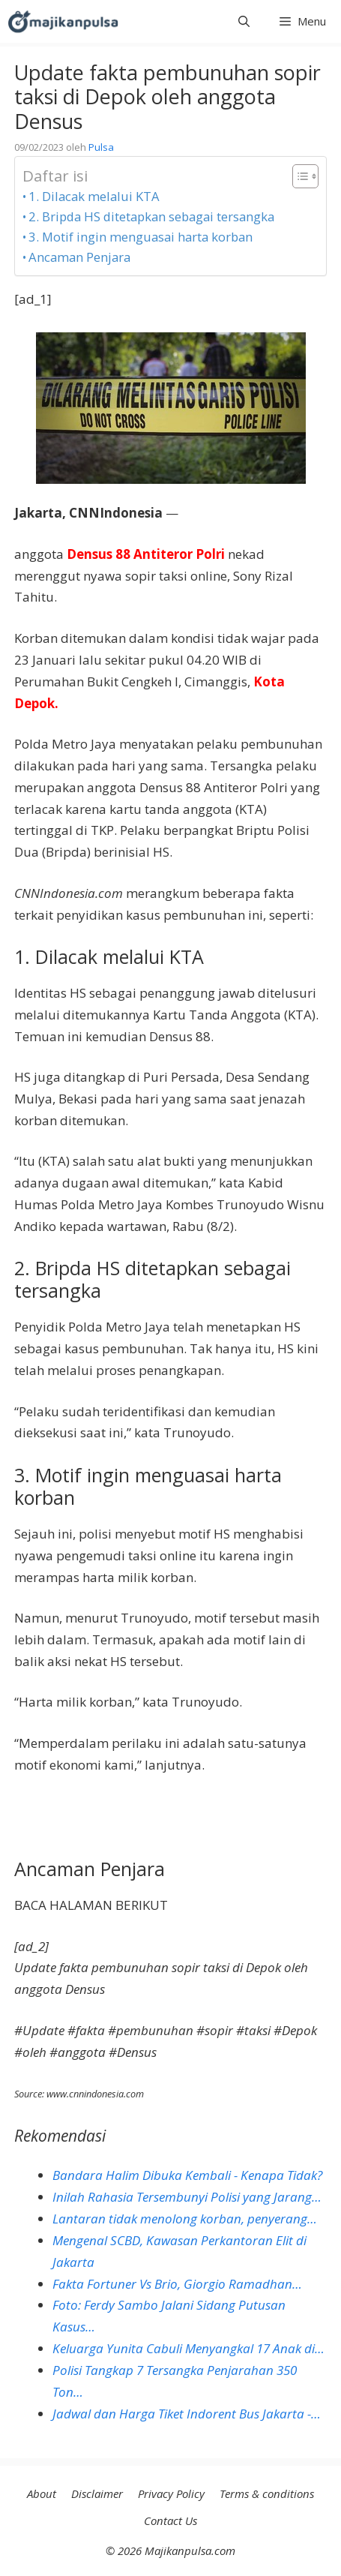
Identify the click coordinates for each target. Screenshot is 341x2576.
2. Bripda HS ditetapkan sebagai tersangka (151, 216)
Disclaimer (97, 2493)
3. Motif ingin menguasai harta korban (140, 236)
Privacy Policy (171, 2493)
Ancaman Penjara (79, 257)
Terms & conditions (267, 2493)
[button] (244, 21)
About (41, 2493)
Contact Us (170, 2520)
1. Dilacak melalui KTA (94, 196)
